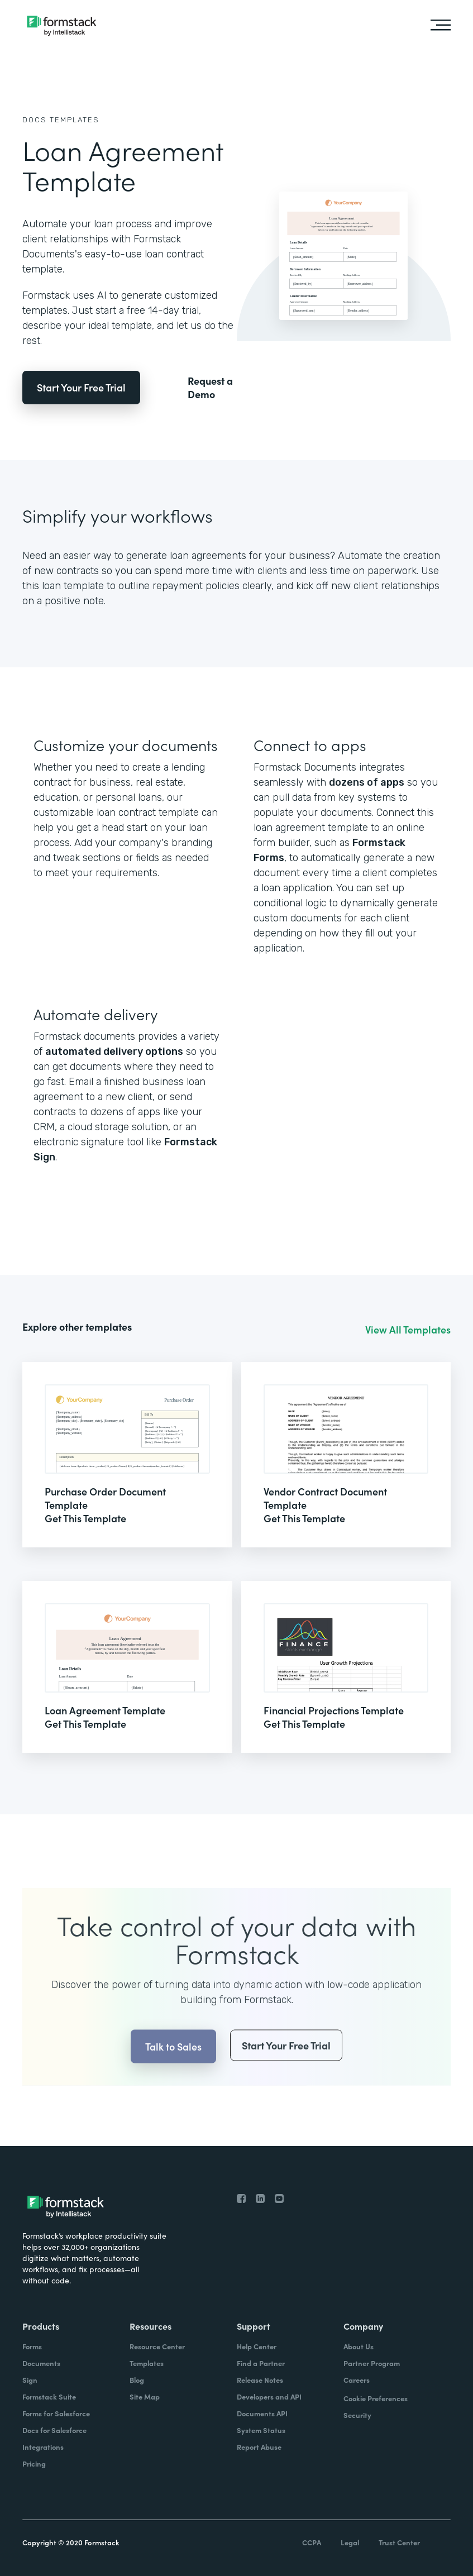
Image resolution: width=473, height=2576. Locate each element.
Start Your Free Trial (81, 387)
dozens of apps (366, 782)
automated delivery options (114, 1051)
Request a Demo (210, 387)
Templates (74, 120)
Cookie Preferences (375, 2398)
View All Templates (408, 1329)
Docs (34, 120)
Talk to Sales (173, 2066)
